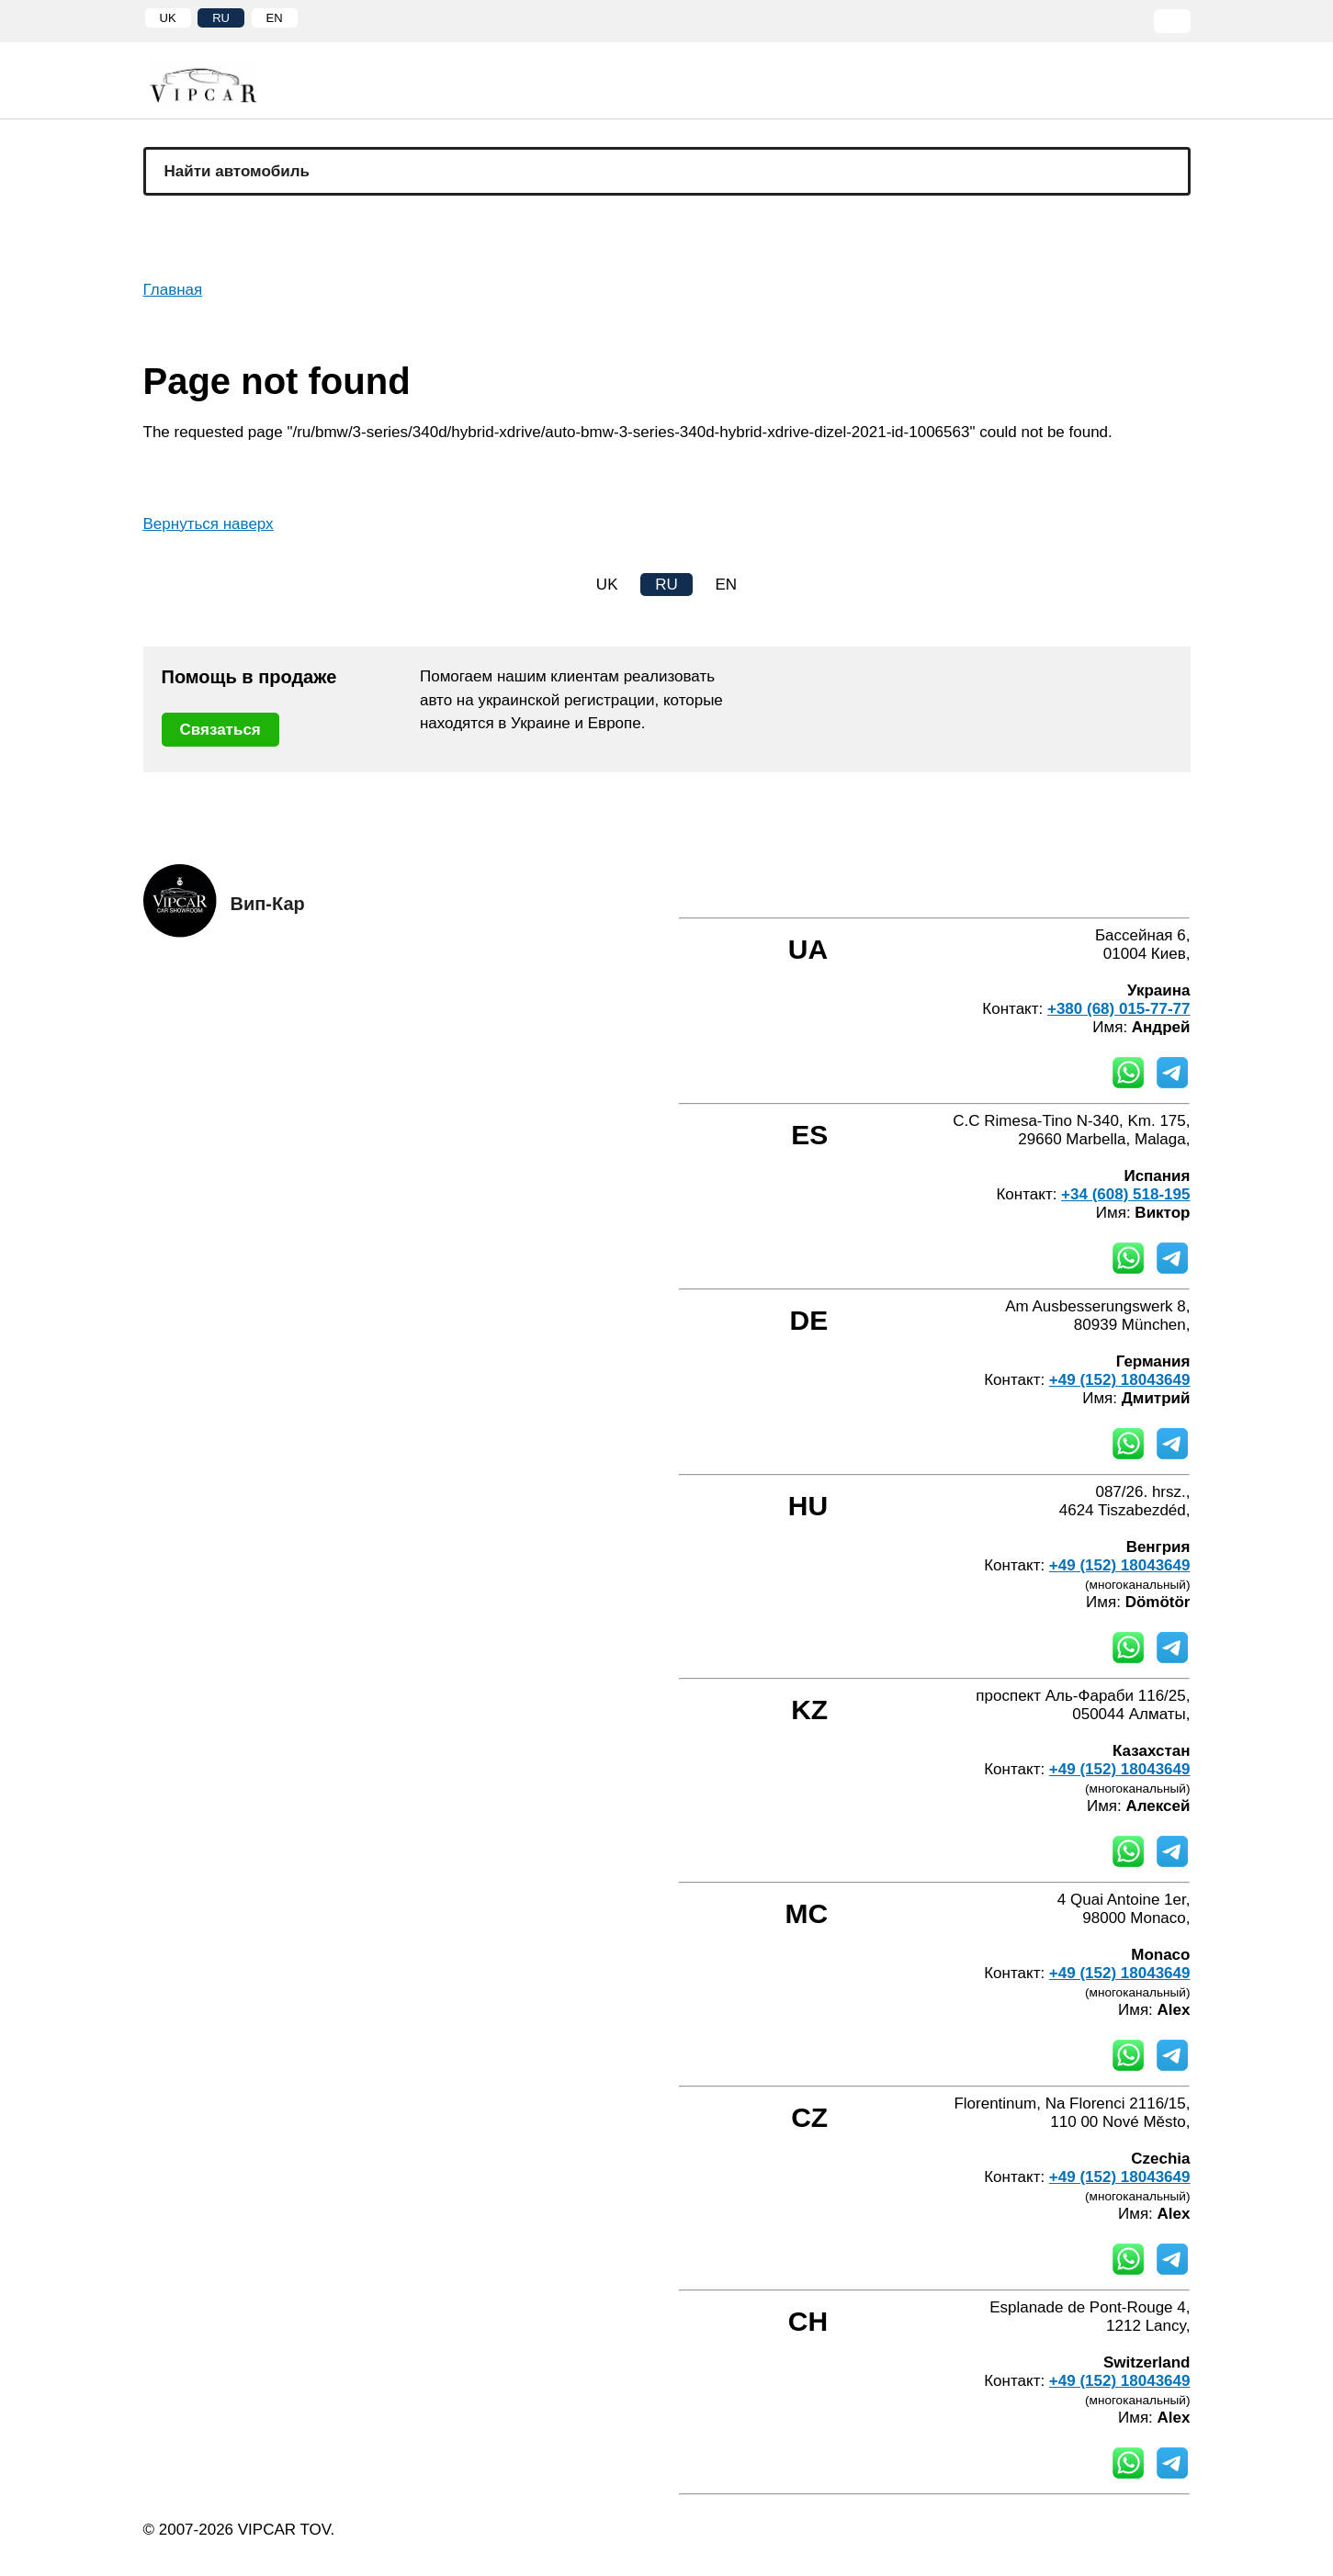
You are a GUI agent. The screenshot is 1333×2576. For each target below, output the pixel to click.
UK (168, 18)
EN (274, 18)
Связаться (220, 729)
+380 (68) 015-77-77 (1118, 1009)
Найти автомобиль (237, 171)
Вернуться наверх (208, 524)
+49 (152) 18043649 (1120, 1380)
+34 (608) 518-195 (1125, 1194)
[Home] (216, 84)
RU (221, 18)
